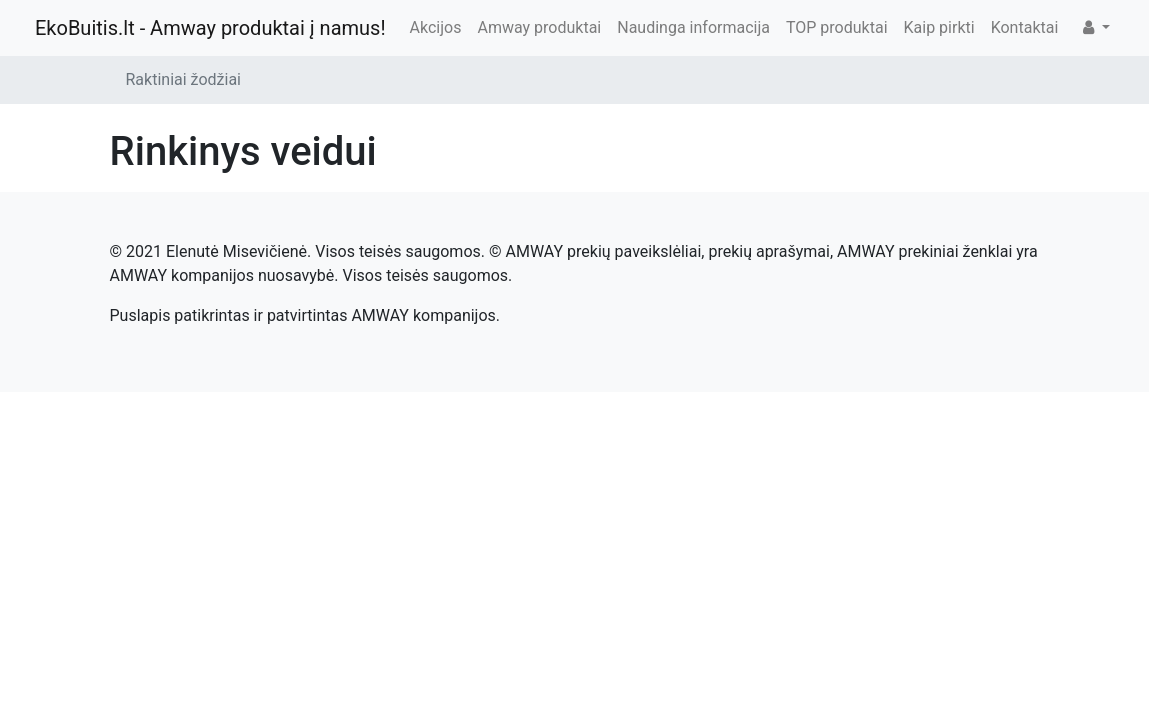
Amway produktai (539, 27)
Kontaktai (1025, 27)
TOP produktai (837, 27)
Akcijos (436, 27)
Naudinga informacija (693, 27)
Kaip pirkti (939, 27)
